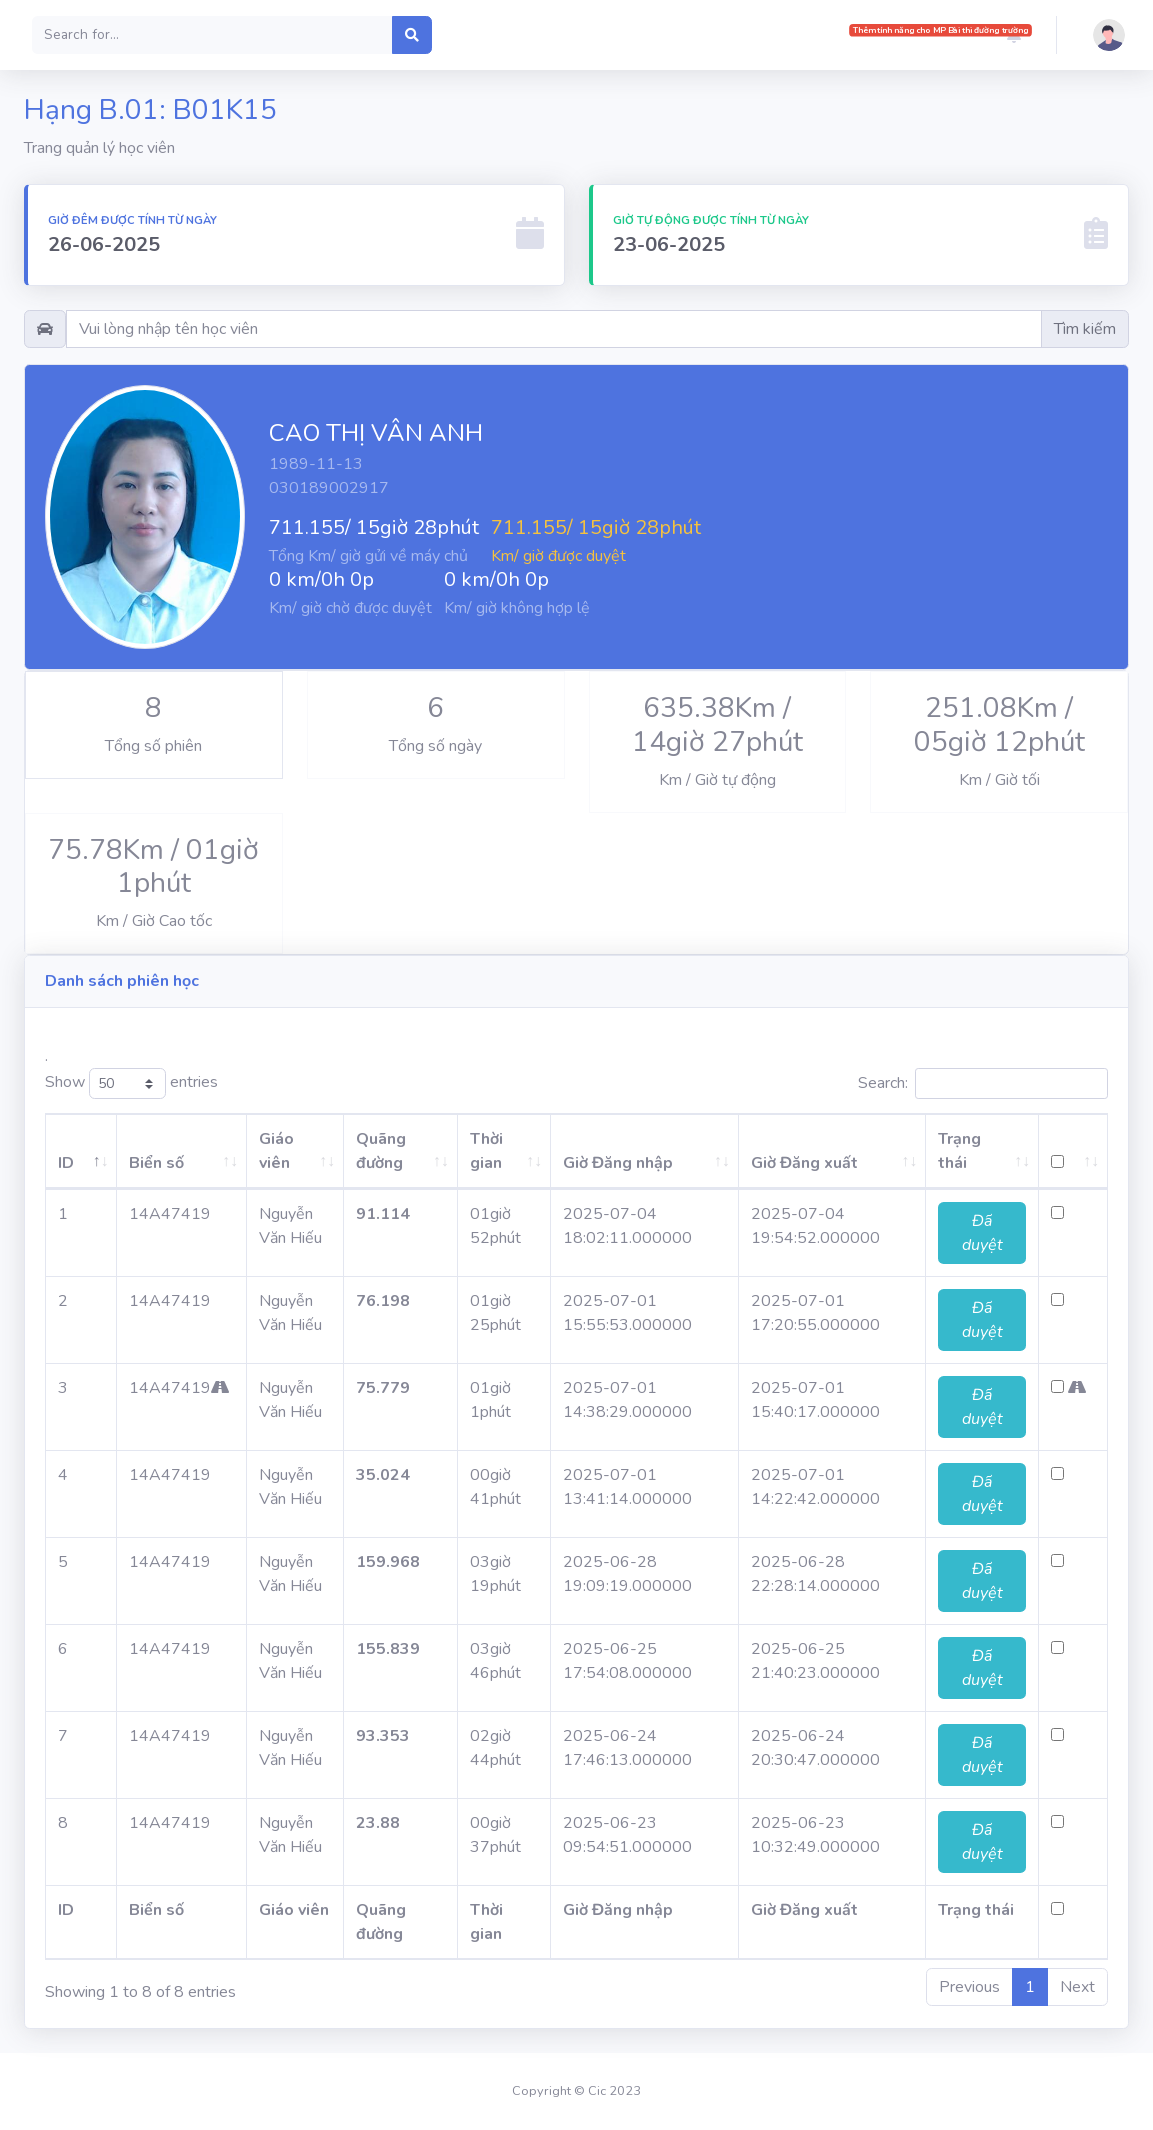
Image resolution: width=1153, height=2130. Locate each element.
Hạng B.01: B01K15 (150, 110)
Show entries (131, 1083)
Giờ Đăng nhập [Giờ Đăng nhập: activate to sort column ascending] (607, 1163)
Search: (983, 1083)
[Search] (212, 35)
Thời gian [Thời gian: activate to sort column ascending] (470, 1151)
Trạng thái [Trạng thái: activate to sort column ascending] (976, 1151)
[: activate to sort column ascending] (1078, 1151)
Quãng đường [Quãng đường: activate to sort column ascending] (361, 1151)
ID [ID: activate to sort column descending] (66, 1163)
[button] (1014, 35)
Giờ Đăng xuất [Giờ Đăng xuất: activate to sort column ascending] (807, 1163)
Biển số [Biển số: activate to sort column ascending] (144, 1163)
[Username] (554, 329)
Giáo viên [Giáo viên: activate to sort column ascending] (241, 1151)
